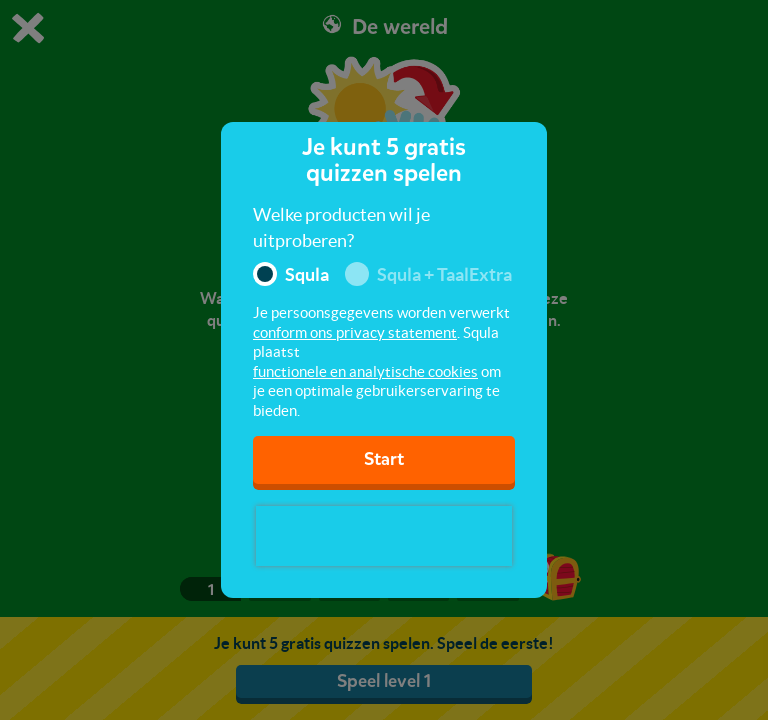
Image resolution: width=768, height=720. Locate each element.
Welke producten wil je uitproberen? (341, 227)
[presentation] (384, 536)
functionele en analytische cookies (365, 371)
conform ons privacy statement (355, 332)
